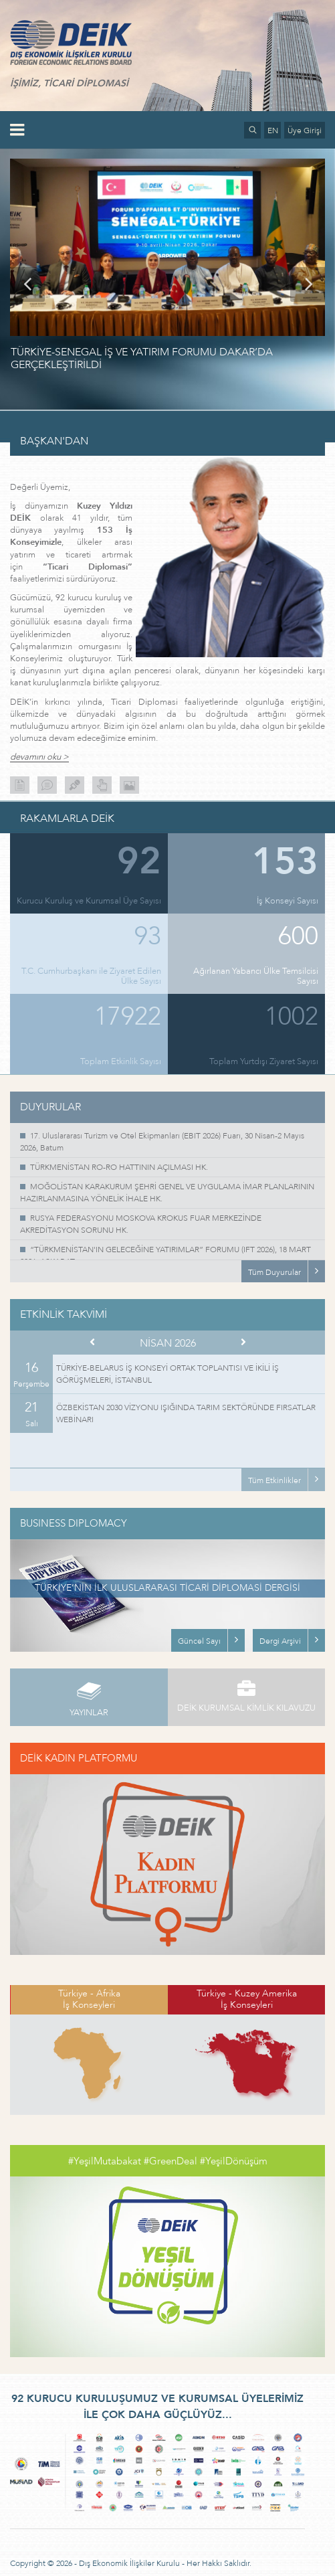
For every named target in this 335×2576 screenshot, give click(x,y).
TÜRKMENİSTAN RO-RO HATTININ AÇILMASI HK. (119, 1167)
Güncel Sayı (199, 1641)
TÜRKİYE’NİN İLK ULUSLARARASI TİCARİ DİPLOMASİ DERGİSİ (167, 1587)
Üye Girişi (305, 130)
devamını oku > (39, 757)
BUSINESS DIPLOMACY (73, 1523)
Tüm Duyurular (274, 1272)
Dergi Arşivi (280, 1641)
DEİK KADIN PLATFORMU (78, 1758)
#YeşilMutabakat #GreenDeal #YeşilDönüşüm (167, 2161)
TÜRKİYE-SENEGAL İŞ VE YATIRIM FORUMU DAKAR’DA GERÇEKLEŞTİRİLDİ (142, 358)
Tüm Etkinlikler (274, 1480)
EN (272, 130)
